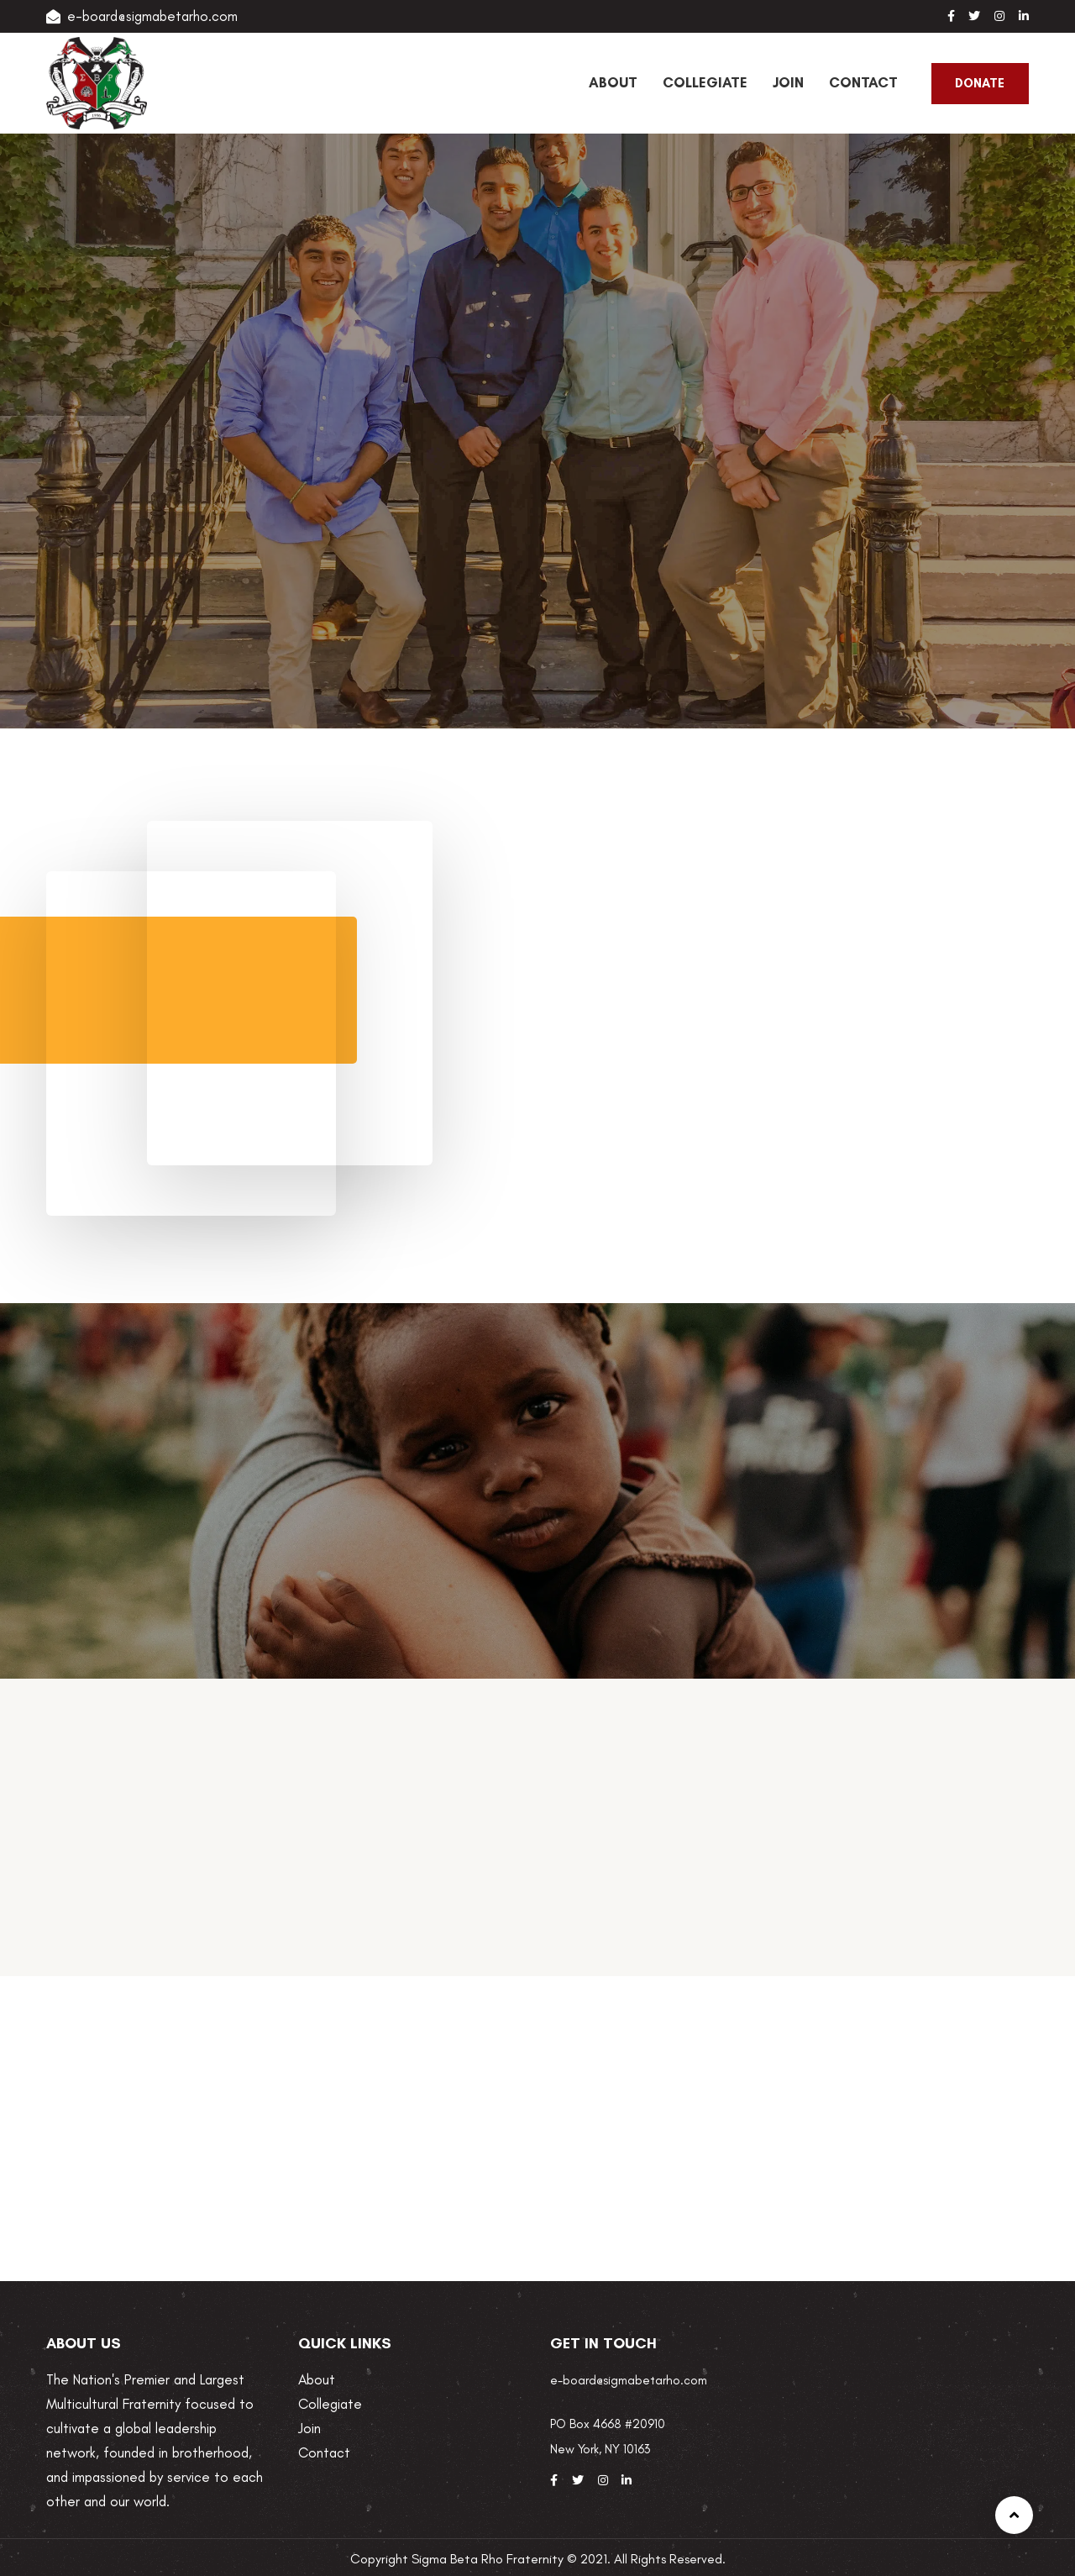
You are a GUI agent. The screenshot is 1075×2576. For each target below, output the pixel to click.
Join (309, 2428)
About (316, 2379)
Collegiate (330, 2403)
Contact (324, 2452)
